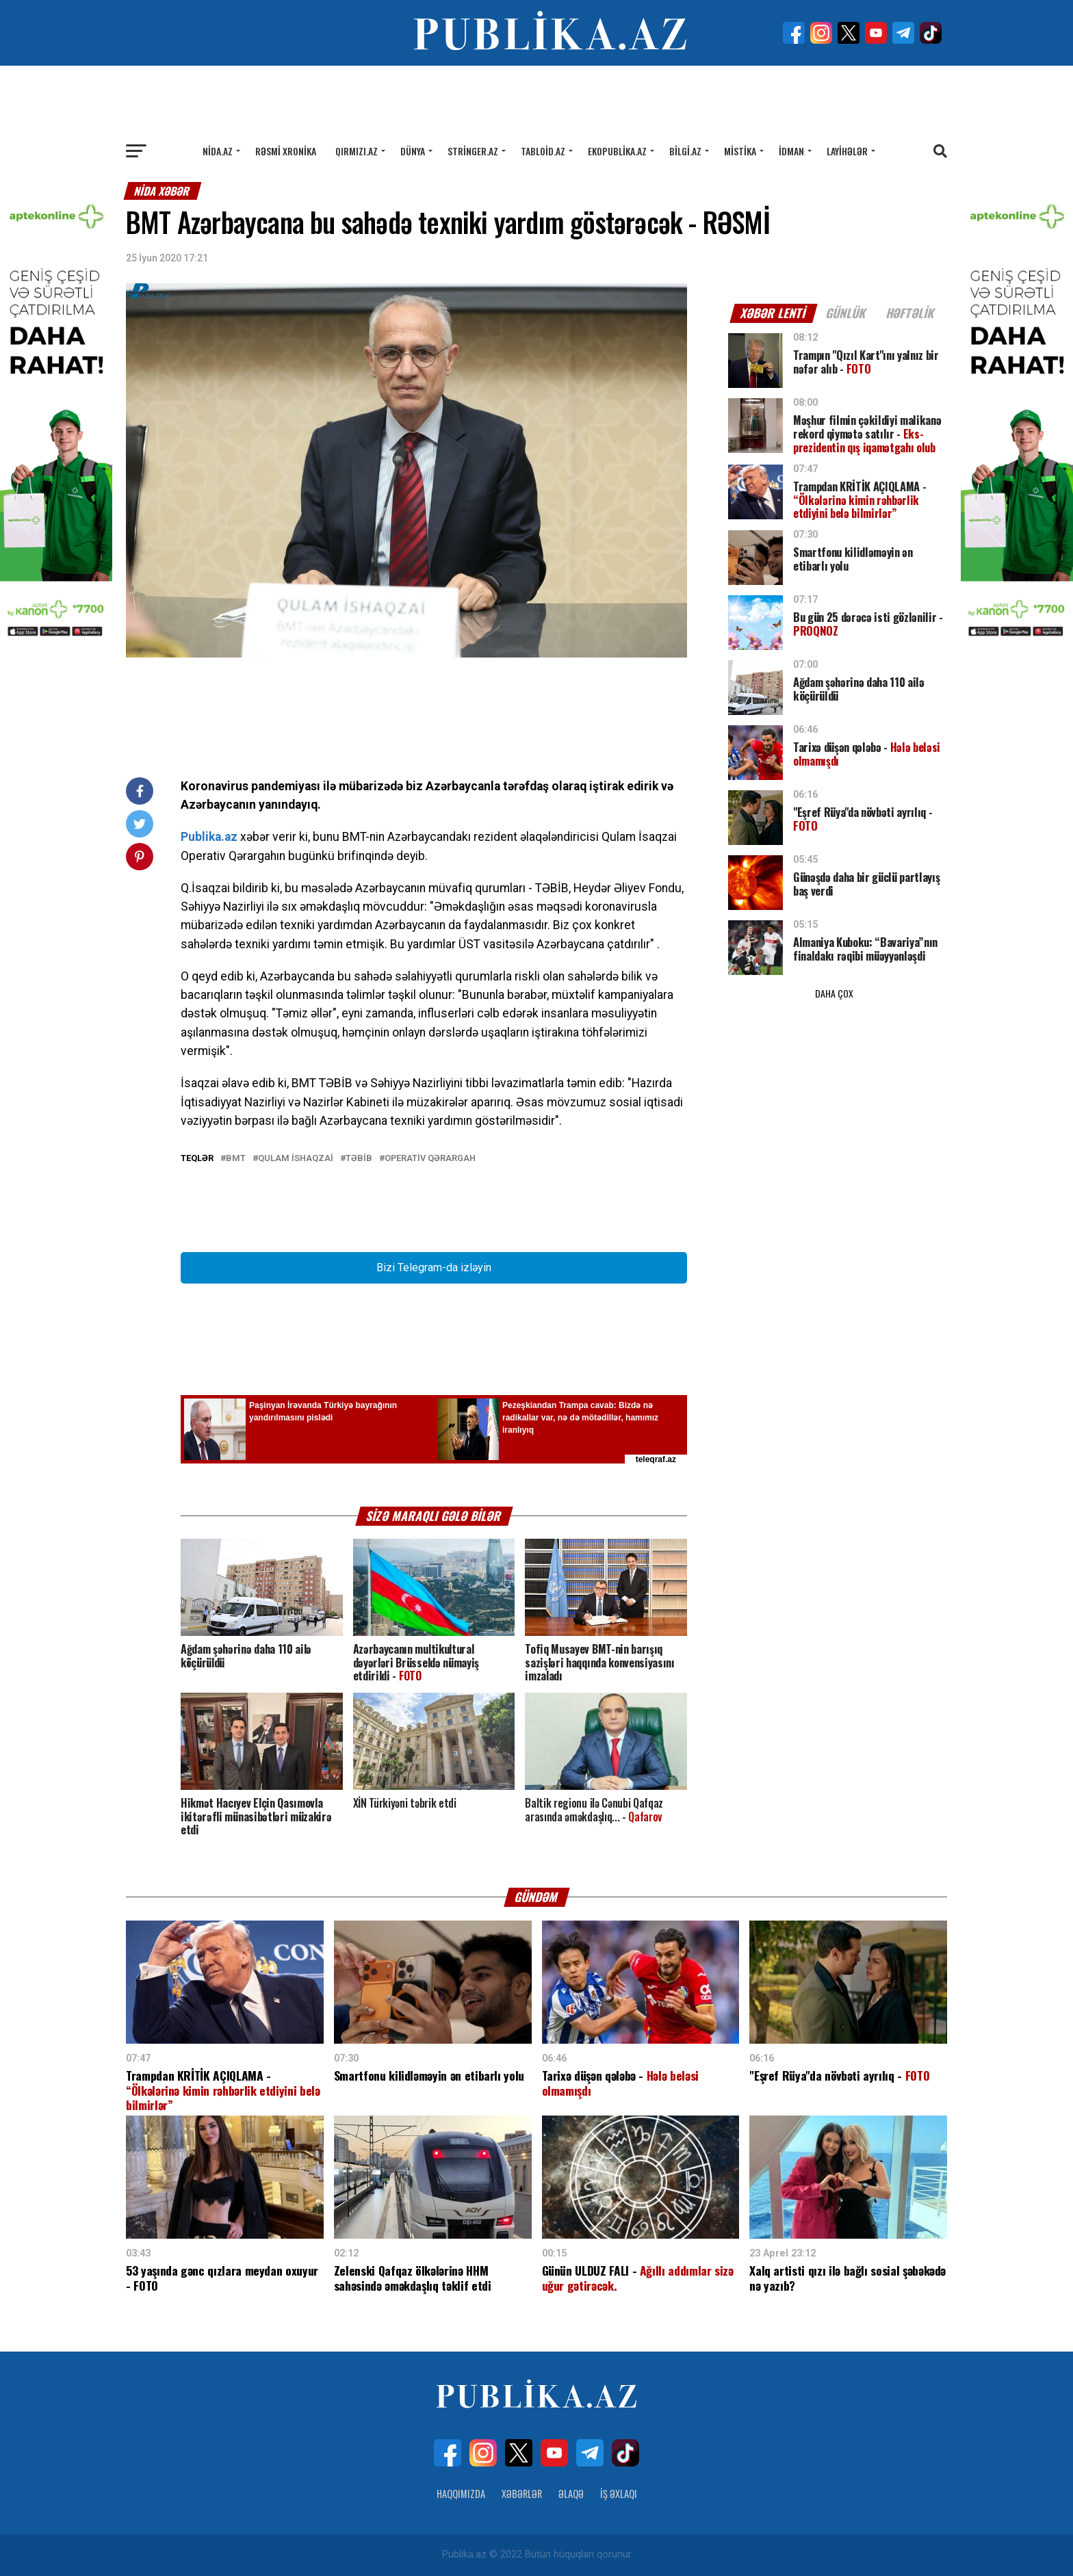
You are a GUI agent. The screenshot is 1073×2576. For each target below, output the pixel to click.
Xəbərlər (522, 2493)
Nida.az (218, 151)
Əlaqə (571, 2493)
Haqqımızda (461, 2493)
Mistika (740, 151)
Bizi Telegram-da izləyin (433, 1267)
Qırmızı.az (356, 151)
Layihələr (847, 151)
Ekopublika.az (617, 151)
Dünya (412, 151)
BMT (236, 1158)
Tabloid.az (543, 151)
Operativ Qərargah (430, 1158)
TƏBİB (359, 1158)
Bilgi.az (685, 151)
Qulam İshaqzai (295, 1158)
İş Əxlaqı (618, 2493)
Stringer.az (473, 151)
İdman (791, 151)
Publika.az (209, 837)
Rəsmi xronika (285, 151)
